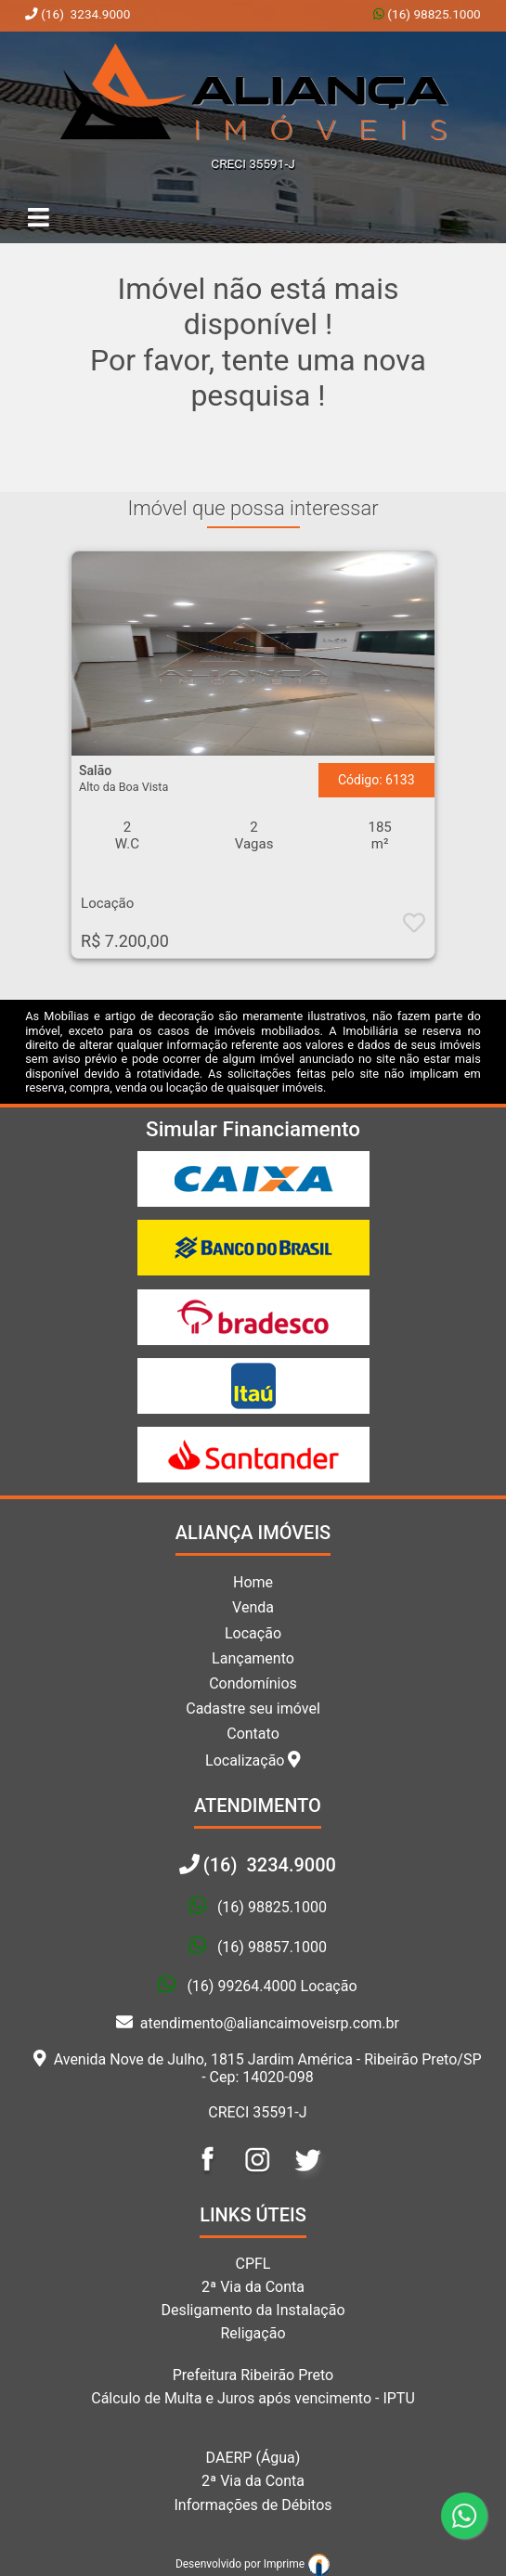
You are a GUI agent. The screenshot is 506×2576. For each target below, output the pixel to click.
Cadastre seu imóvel (253, 1708)
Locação (253, 1633)
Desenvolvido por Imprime (253, 2563)
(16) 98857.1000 (272, 1947)
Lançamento (253, 1658)
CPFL (253, 2263)
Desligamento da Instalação (252, 2310)
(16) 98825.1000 (432, 13)
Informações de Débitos (252, 2505)
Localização (253, 1760)
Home (253, 1582)
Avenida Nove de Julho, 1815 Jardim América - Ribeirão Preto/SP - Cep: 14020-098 (257, 2068)
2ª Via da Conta (253, 2287)
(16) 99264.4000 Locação (272, 1986)
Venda (253, 1607)
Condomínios (253, 1683)
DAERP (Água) (253, 2457)
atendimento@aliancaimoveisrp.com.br (257, 2023)
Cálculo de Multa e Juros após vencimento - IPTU (253, 2398)
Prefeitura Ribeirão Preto (253, 2375)
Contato (253, 1733)
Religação (252, 2333)
